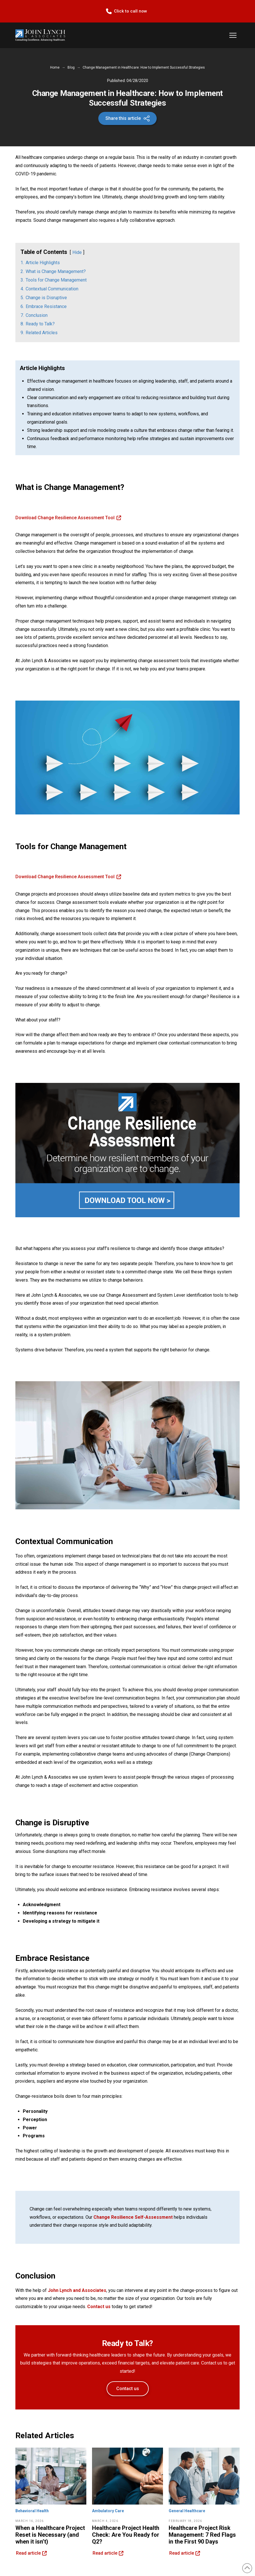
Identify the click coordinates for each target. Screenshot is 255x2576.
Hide (77, 252)
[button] (233, 35)
